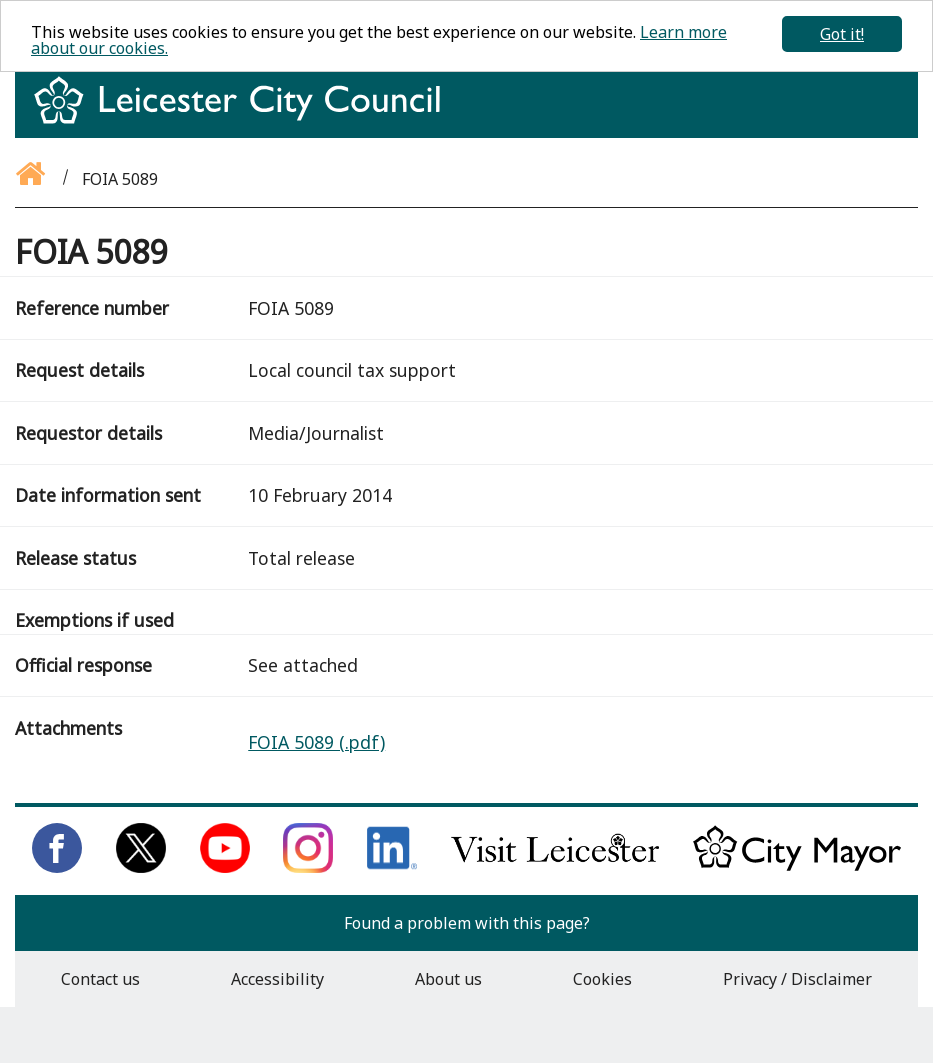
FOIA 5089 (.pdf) (316, 742)
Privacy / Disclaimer (797, 979)
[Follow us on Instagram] (308, 867)
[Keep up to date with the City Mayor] (797, 867)
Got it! (842, 34)
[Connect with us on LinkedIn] (392, 867)
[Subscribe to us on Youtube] (225, 867)
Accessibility (277, 979)
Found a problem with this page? (467, 923)
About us (448, 979)
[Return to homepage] (245, 118)
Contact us (100, 979)
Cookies (602, 979)
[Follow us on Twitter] (141, 867)
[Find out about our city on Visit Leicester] (555, 867)
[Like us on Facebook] (57, 867)
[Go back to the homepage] (32, 179)
